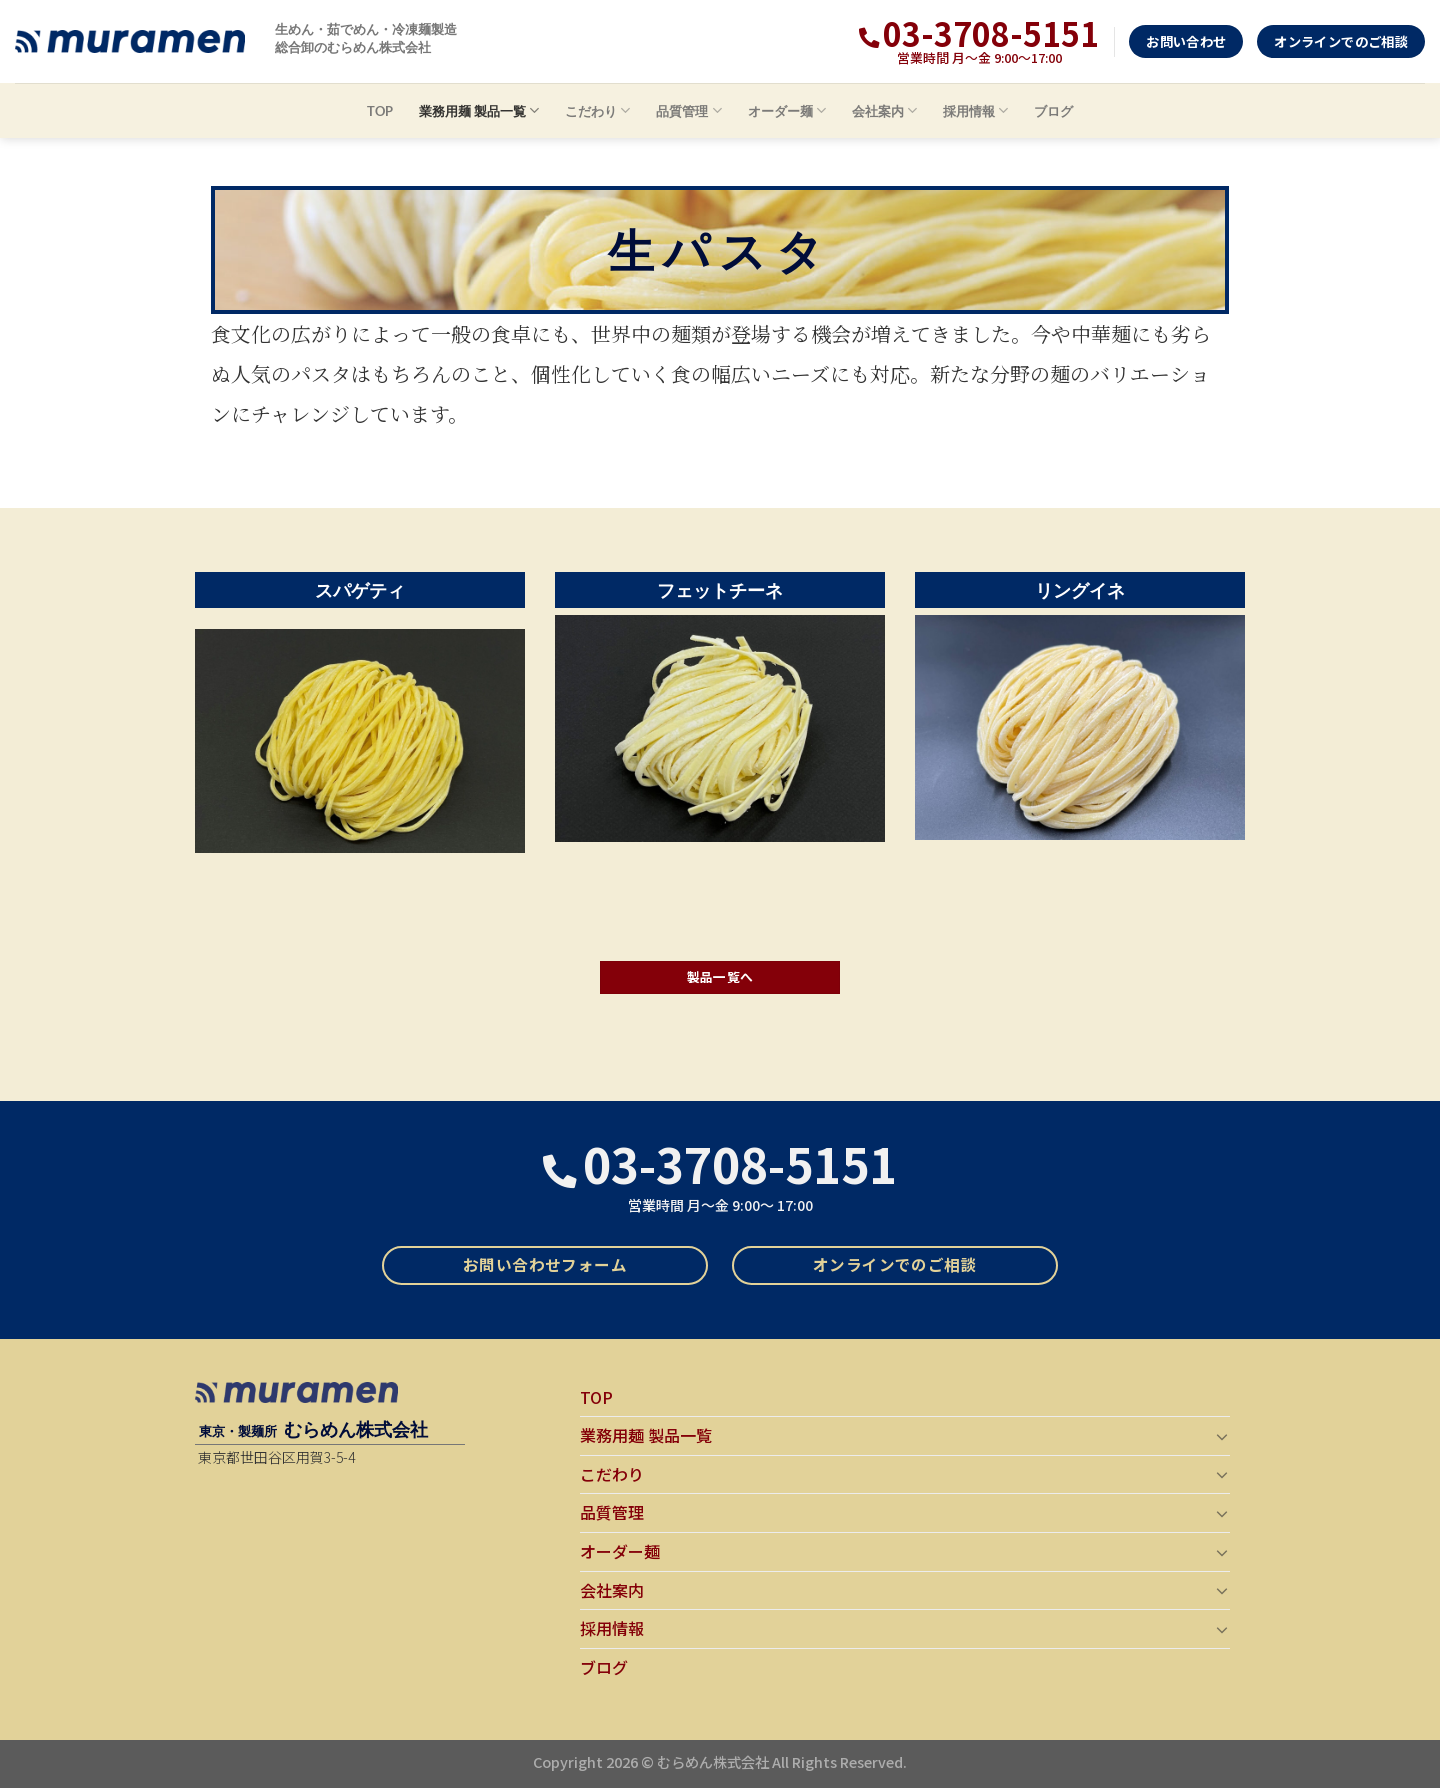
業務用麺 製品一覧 (479, 110)
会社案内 (884, 110)
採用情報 (975, 110)
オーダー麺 (787, 110)
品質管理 (688, 110)
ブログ (1053, 111)
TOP (380, 111)
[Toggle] (1222, 1436)
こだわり (597, 110)
